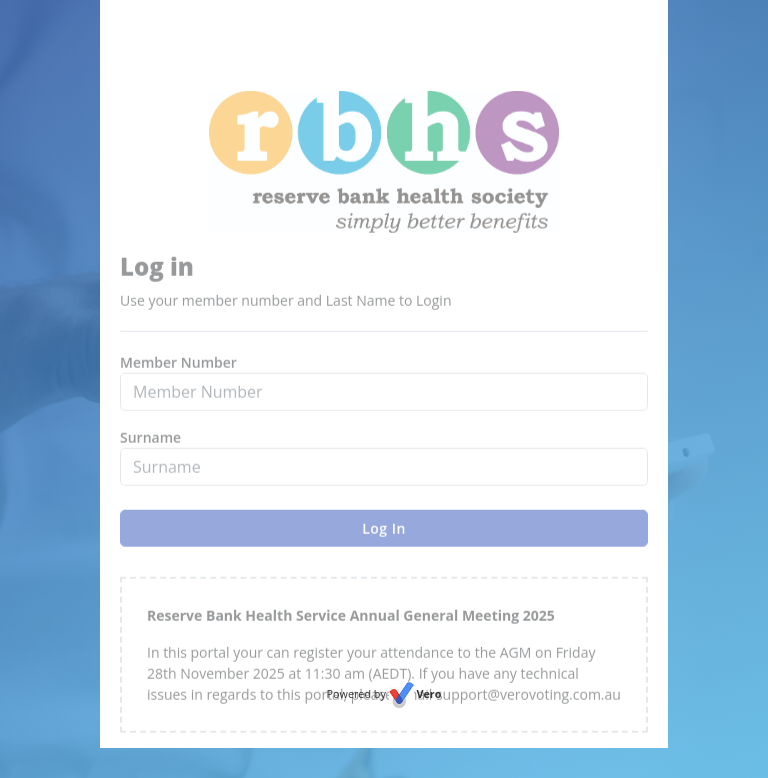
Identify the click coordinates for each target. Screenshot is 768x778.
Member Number (178, 387)
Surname (150, 462)
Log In (384, 553)
